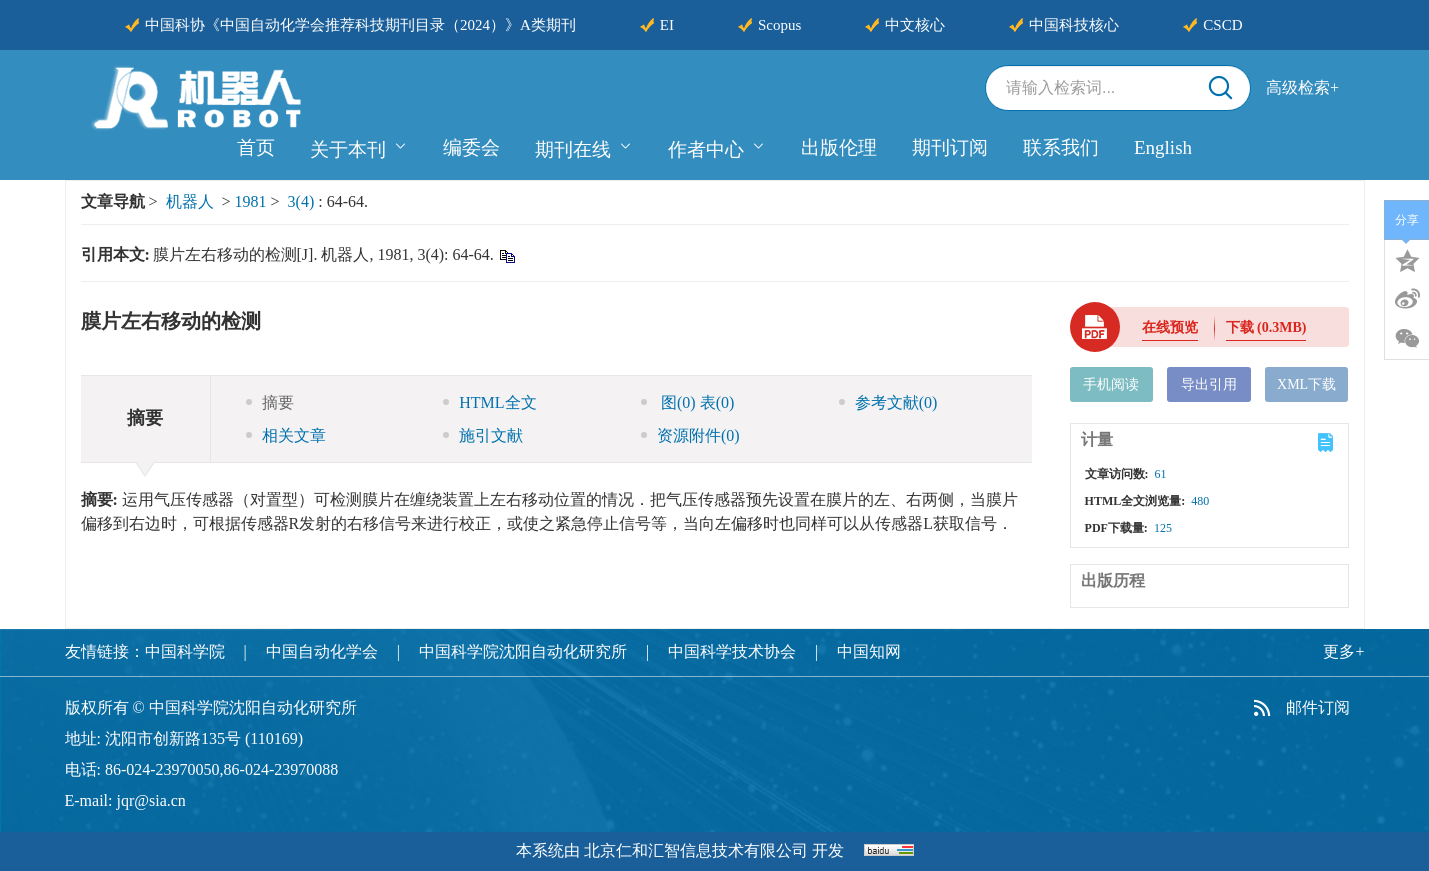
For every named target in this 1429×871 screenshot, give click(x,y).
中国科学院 (185, 651)
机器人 (190, 201)
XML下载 (1306, 384)
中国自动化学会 (322, 651)
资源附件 (690, 435)
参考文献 (888, 402)
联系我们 (1061, 147)
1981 (251, 201)
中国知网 (869, 651)
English (1163, 147)
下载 (1266, 327)
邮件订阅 (1318, 707)
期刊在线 (584, 147)
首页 (256, 147)
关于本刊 (359, 147)
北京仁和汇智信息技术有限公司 (696, 850)
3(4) (303, 201)
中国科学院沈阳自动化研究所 (523, 651)
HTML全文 (489, 402)
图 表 (687, 402)
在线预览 (1170, 327)
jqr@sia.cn (150, 800)
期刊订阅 (950, 147)
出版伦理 (839, 147)
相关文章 (286, 435)
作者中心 (717, 147)
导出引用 (1209, 384)
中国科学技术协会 (732, 651)
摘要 (270, 402)
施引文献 (483, 435)
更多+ (1343, 651)
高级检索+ (1302, 87)
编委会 (471, 147)
